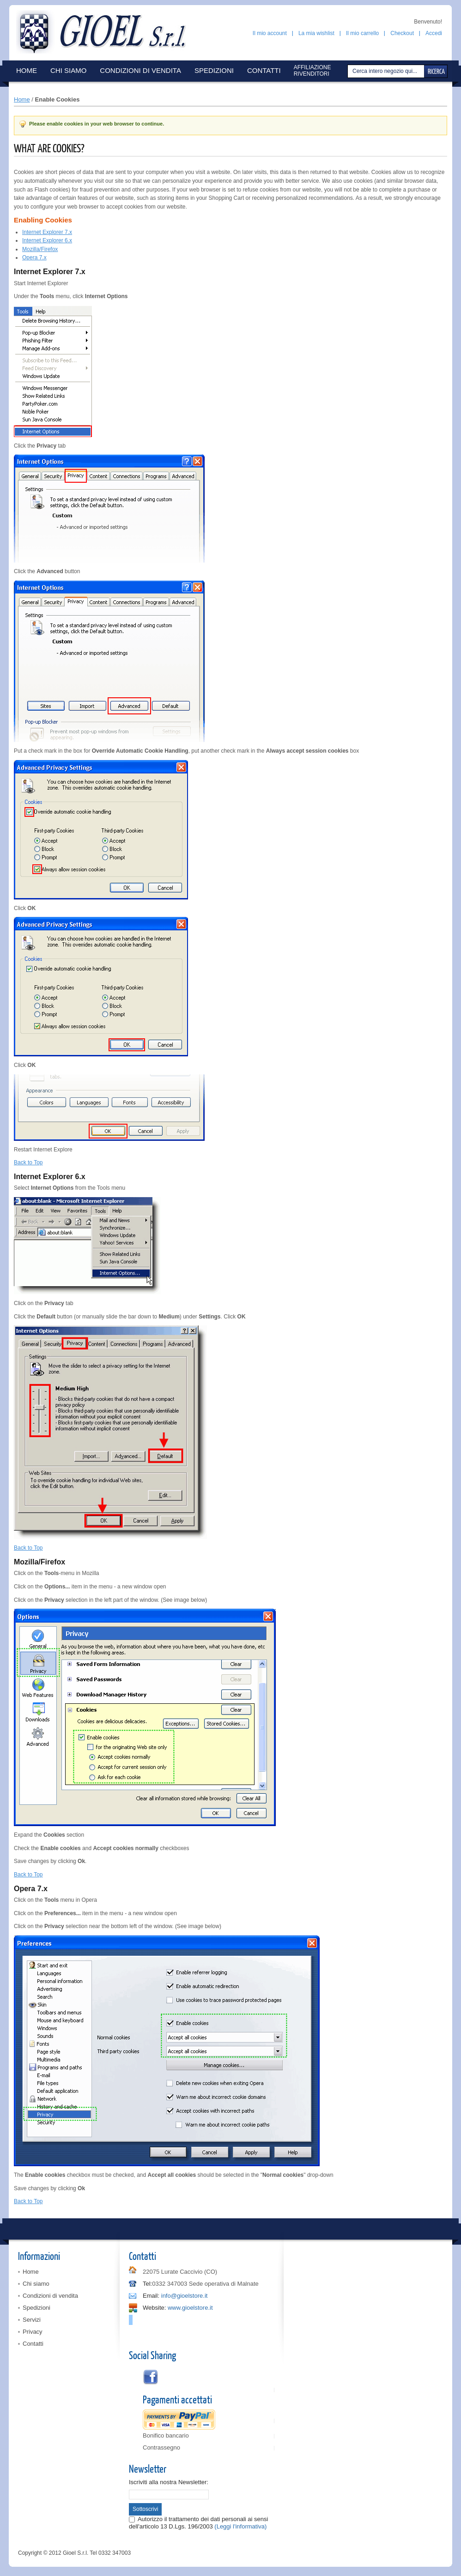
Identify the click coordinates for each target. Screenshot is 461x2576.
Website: (154, 2307)
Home (22, 99)
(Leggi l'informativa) (240, 2526)
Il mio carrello (362, 33)
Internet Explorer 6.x (47, 240)
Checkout (402, 33)
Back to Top (28, 1162)
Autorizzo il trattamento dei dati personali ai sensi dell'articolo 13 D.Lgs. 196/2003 (198, 2523)
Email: (151, 2295)
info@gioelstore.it (184, 2295)
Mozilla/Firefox (40, 249)
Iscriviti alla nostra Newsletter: (168, 2482)
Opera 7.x (34, 257)
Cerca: (349, 71)
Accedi (433, 33)
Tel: (147, 2283)
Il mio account (270, 33)
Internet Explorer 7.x (47, 232)
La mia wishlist (316, 33)
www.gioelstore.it (190, 2307)
